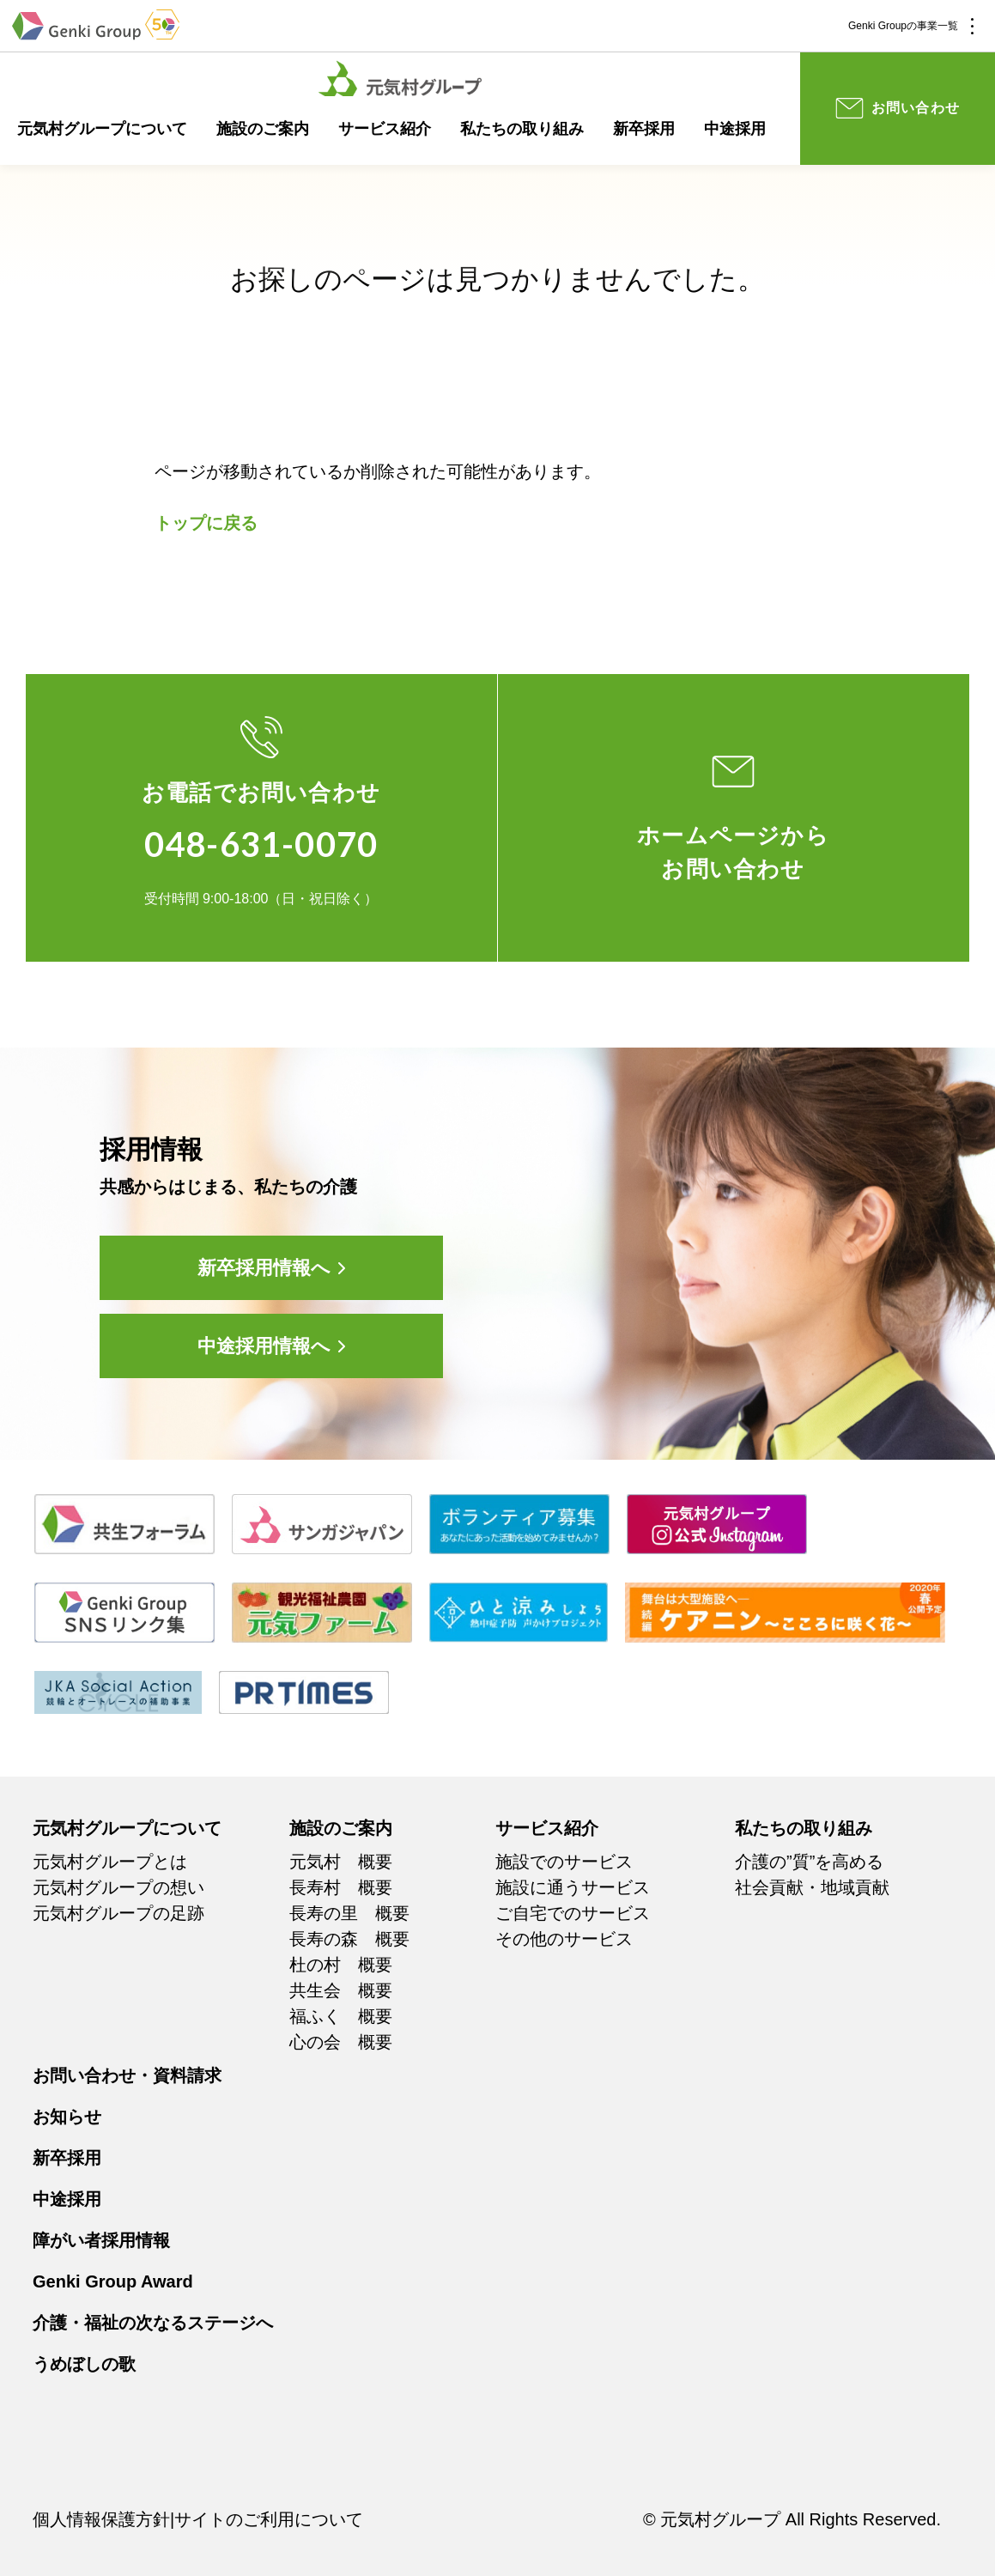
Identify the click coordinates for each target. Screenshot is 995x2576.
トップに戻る (206, 522)
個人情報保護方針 (101, 2519)
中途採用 (735, 128)
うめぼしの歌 (84, 2363)
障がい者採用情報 (101, 2240)
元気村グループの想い (118, 1887)
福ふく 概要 (340, 2016)
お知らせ (67, 2116)
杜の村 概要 (340, 1964)
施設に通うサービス (572, 1887)
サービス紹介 (384, 128)
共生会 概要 (340, 1990)
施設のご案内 (262, 128)
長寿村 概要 (340, 1887)
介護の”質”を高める (809, 1861)
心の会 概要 (340, 2041)
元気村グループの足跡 (118, 1913)
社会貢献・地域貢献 (812, 1887)
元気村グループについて (102, 128)
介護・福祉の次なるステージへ (153, 2322)
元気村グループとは (110, 1861)
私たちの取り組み (522, 128)
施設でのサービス (564, 1861)
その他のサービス (564, 1938)
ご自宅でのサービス (572, 1913)
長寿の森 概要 (349, 1938)
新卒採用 (644, 128)
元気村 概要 (340, 1861)
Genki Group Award (113, 2281)
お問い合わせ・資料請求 (127, 2075)
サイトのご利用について (268, 2519)
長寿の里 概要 (349, 1913)
